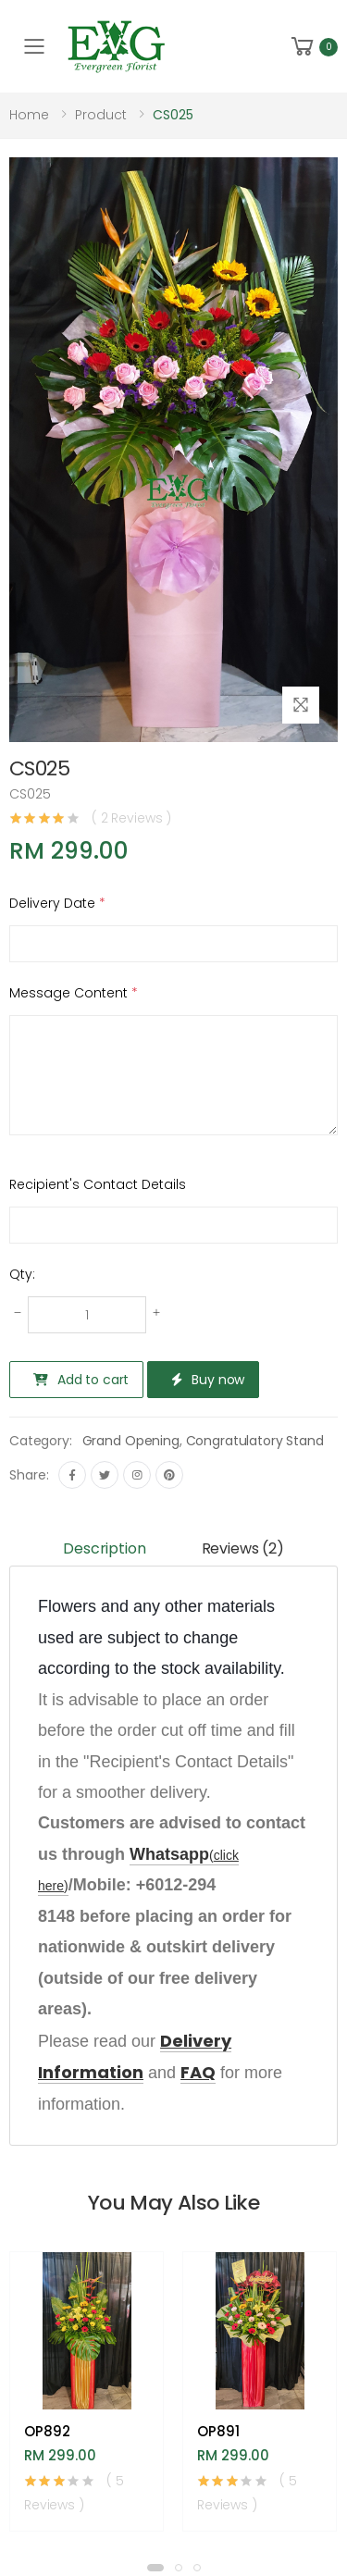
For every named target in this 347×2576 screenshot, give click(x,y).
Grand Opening (131, 1440)
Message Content (73, 993)
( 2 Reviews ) (131, 818)
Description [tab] (104, 1548)
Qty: (22, 1274)
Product (101, 114)
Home (29, 114)
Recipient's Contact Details (97, 1184)
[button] (313, 46)
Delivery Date (57, 903)
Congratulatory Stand (255, 1440)
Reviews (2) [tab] (243, 1548)
